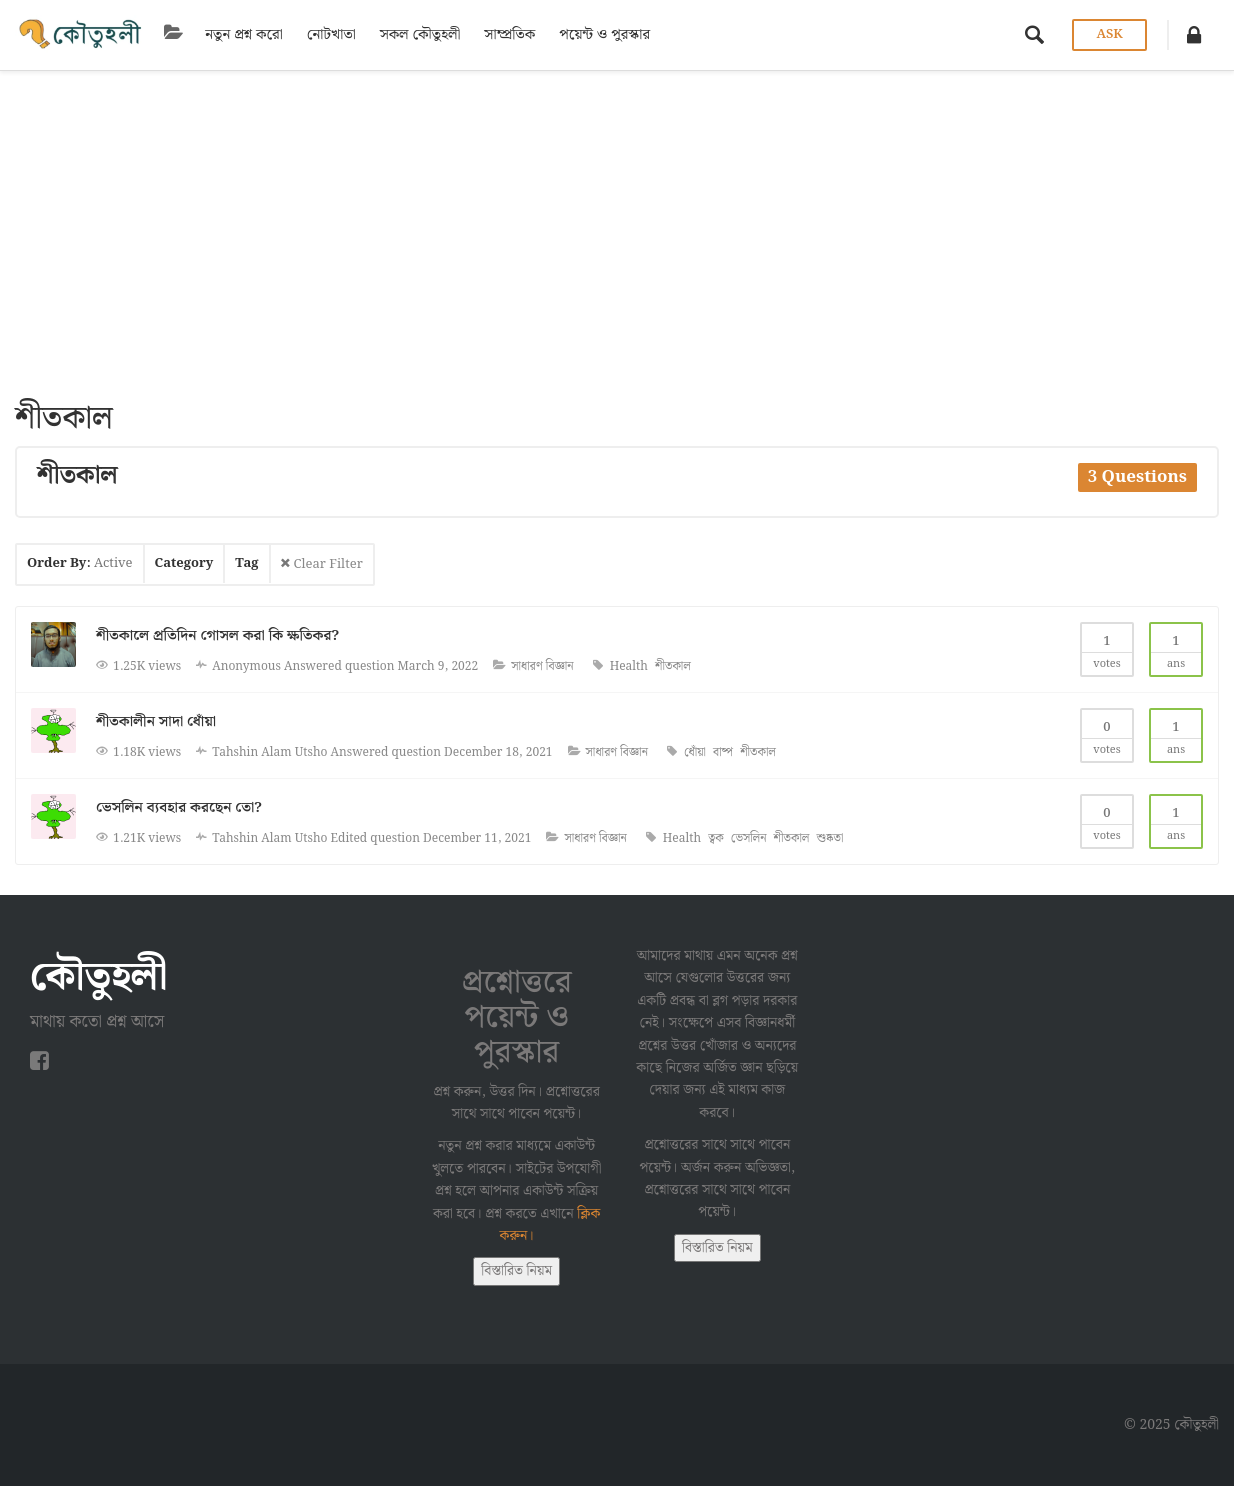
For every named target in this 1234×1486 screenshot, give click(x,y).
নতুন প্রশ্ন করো (239, 35)
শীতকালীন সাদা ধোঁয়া (156, 722)
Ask (1109, 34)
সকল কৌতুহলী (415, 35)
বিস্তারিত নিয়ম (516, 1271)
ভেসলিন (749, 838)
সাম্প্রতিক (505, 35)
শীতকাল (673, 666)
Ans (1176, 648)
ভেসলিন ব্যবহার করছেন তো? (179, 808)
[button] (1194, 35)
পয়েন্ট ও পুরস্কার (600, 35)
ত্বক (715, 838)
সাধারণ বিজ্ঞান (542, 666)
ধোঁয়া (695, 752)
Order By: (80, 563)
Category (184, 563)
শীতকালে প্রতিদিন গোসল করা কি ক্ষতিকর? (217, 636)
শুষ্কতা (830, 838)
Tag (246, 563)
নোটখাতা (326, 35)
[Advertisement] (617, 221)
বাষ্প (723, 752)
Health (629, 666)
